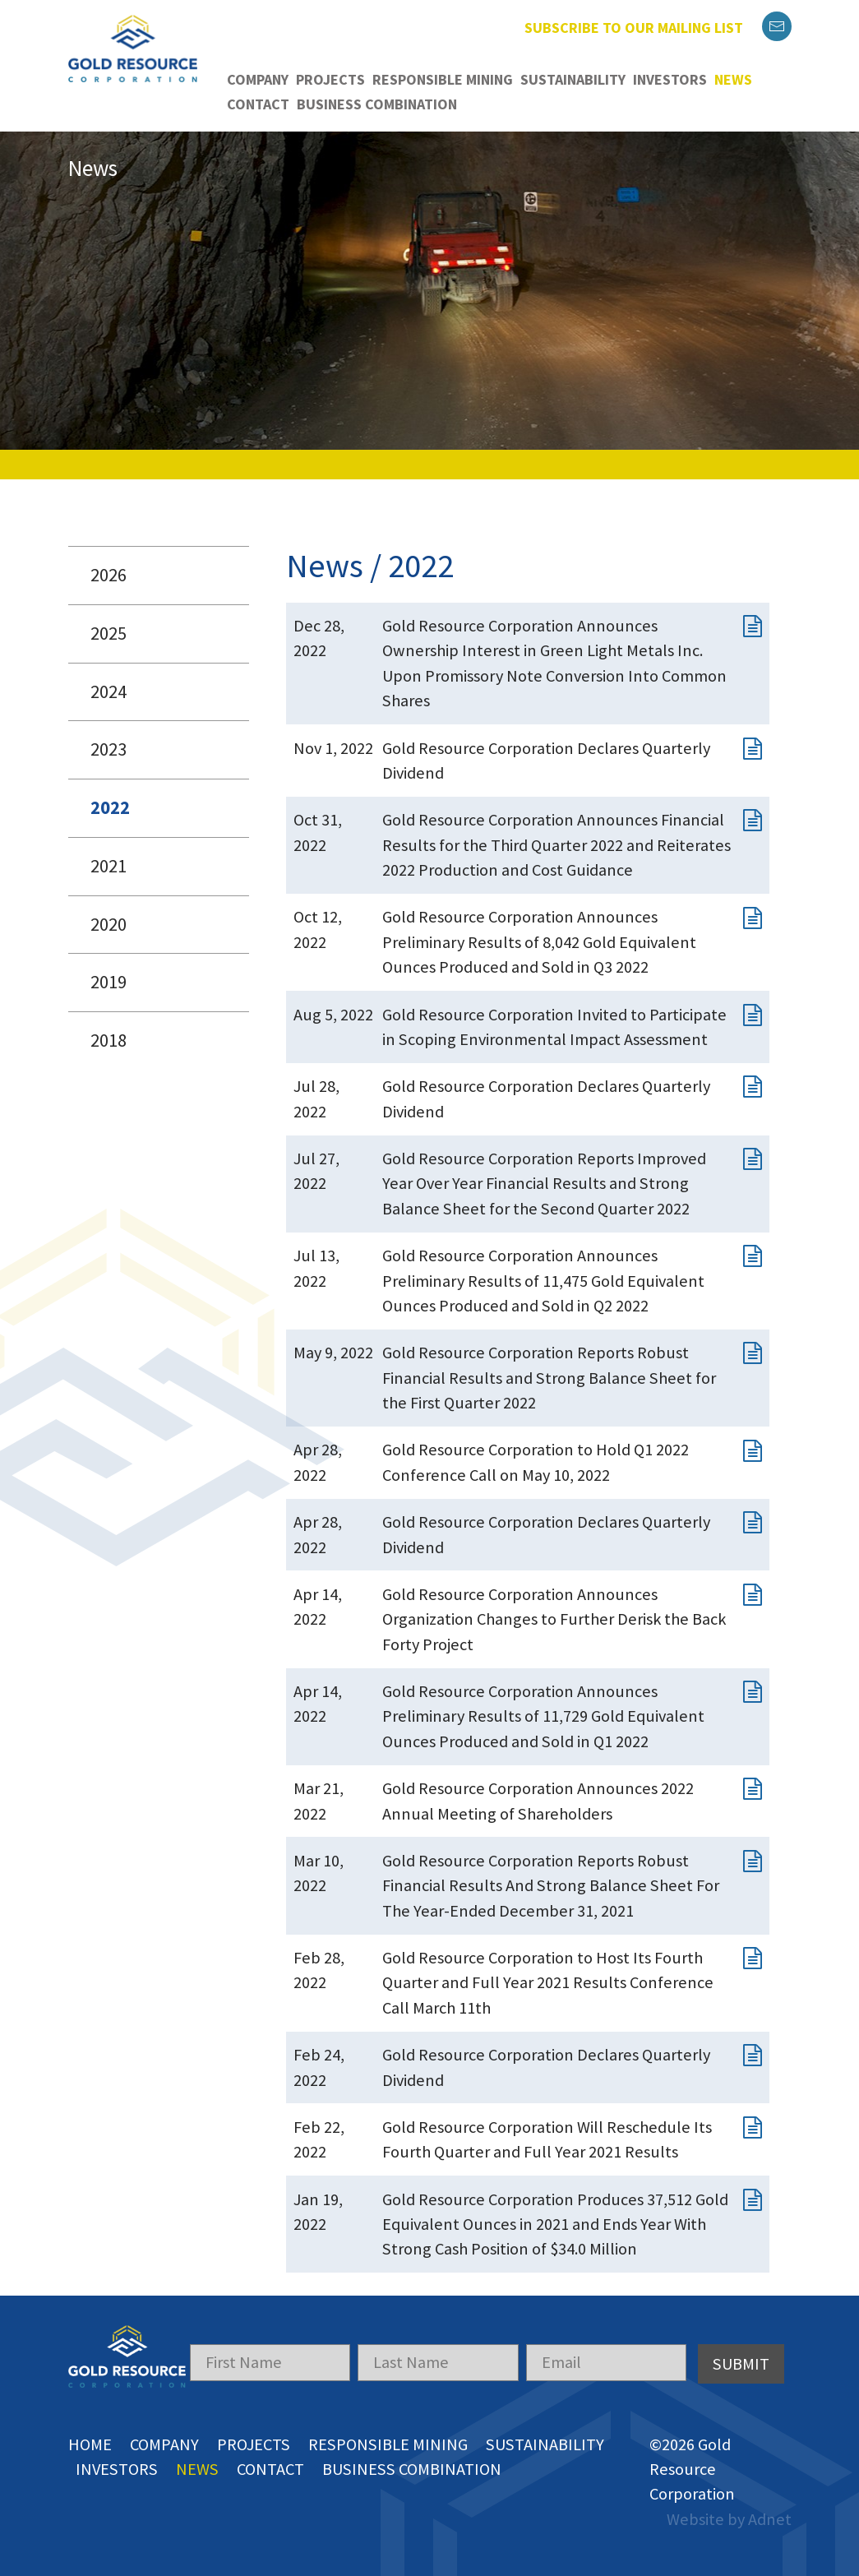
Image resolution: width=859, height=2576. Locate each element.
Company (258, 79)
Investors (670, 79)
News (733, 79)
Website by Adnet (729, 2519)
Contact (258, 104)
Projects (330, 79)
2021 (108, 865)
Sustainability (573, 79)
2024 (108, 691)
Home (90, 2444)
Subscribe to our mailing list (633, 27)
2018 (108, 1040)
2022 (110, 807)
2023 (108, 749)
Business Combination (377, 104)
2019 (108, 981)
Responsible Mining (442, 79)
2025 (108, 633)
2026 (108, 574)
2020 (108, 924)
